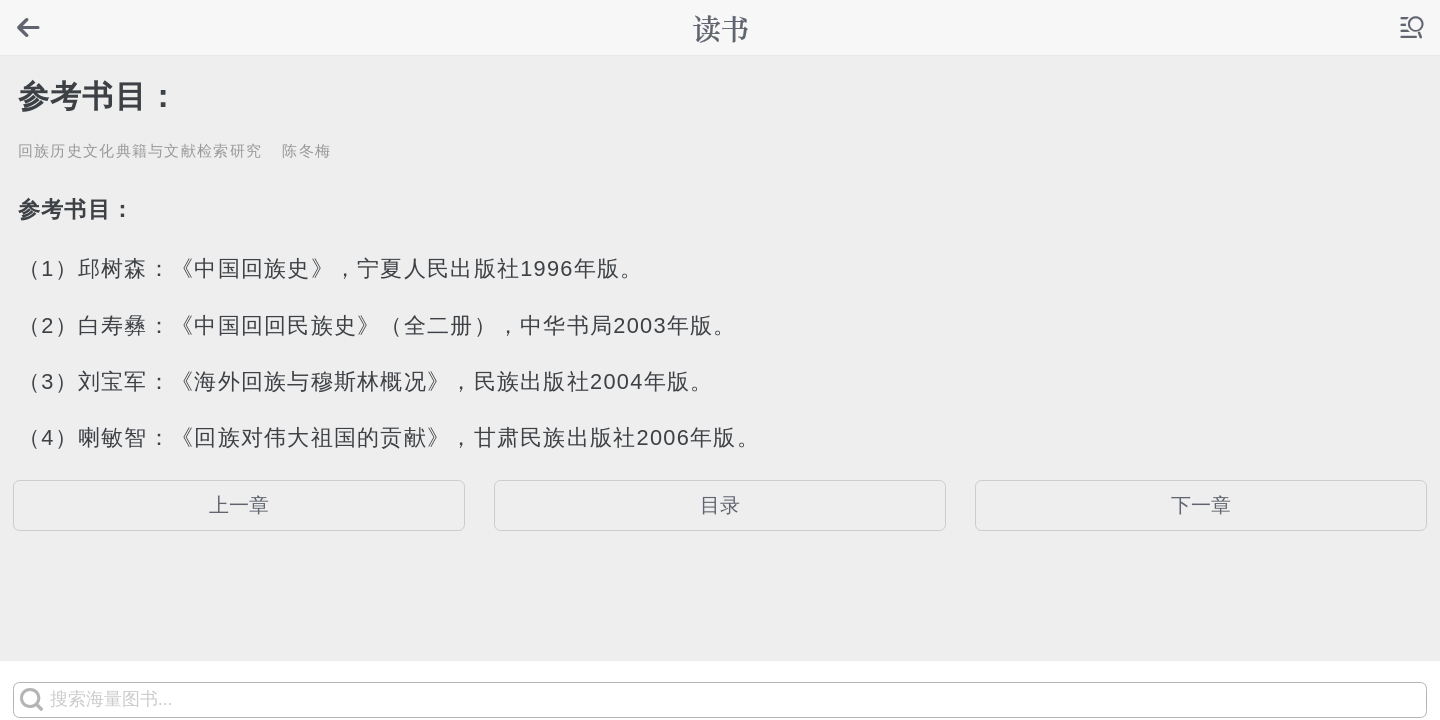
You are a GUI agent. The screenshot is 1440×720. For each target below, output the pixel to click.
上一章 (239, 504)
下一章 (1201, 504)
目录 (720, 504)
